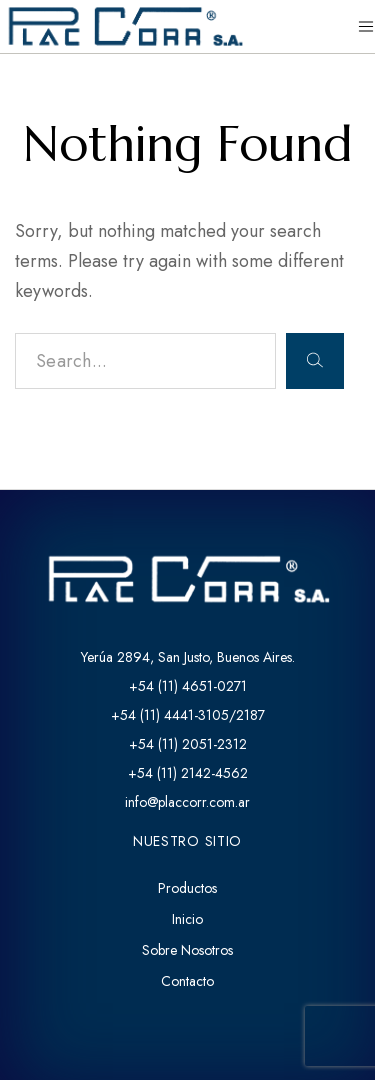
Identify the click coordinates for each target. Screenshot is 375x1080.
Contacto (187, 981)
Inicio (187, 919)
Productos (187, 888)
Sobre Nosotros (187, 950)
